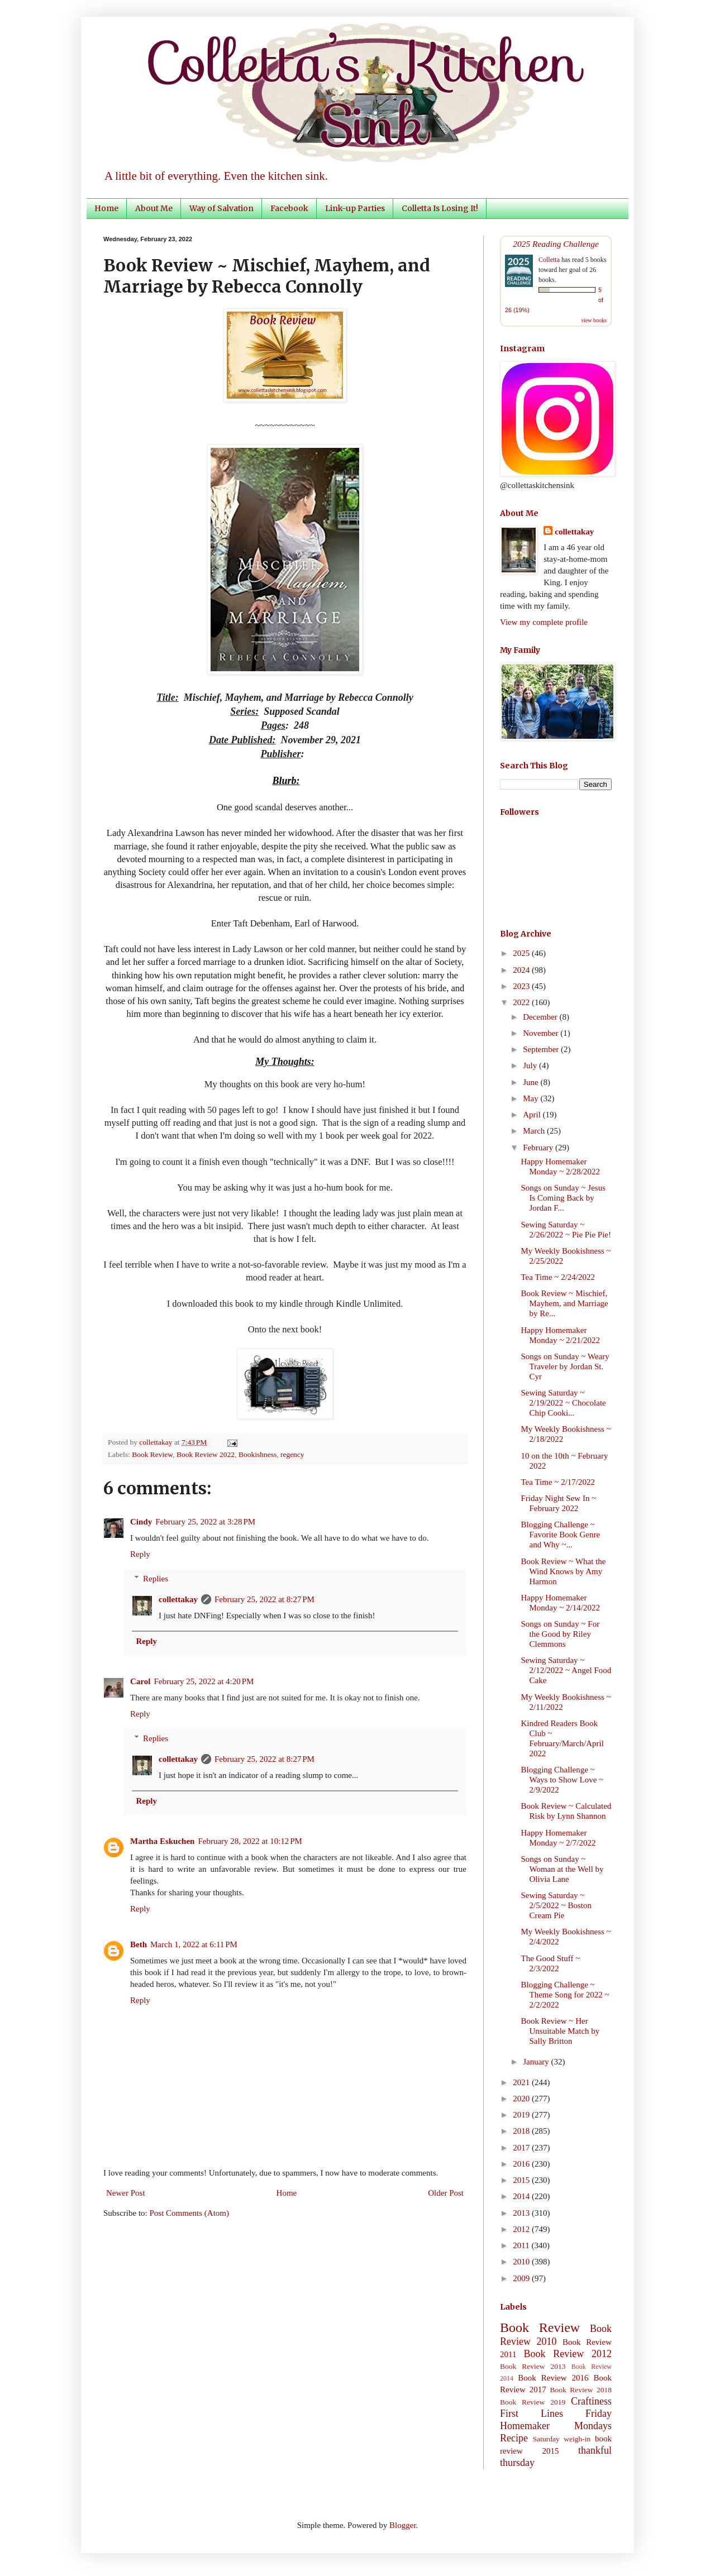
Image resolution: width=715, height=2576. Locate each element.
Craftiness (591, 2401)
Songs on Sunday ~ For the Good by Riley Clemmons (560, 1633)
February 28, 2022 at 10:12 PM (250, 1841)
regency (292, 1454)
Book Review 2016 (553, 2377)
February (539, 1147)
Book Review (152, 1454)
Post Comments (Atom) (190, 2213)
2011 (522, 2245)
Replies (155, 1578)
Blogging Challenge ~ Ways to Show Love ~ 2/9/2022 (562, 1779)
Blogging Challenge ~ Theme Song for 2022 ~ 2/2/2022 (565, 1994)
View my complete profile (544, 622)
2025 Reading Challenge (556, 243)
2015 (522, 2180)
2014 (522, 2196)
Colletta (549, 260)
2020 (522, 2098)
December (541, 1016)
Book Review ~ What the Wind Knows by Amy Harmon (563, 1571)
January (537, 2061)
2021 (522, 2082)
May (531, 1098)
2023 (522, 986)
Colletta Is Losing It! (440, 208)
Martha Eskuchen (162, 1841)
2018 (522, 2130)
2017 (522, 2147)
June (531, 1082)
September (542, 1049)
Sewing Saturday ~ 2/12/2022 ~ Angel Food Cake (566, 1670)
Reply (140, 1554)
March (535, 1130)
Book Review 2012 (567, 2353)
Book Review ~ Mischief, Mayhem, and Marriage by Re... (564, 1303)
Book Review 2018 (581, 2390)
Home (106, 208)
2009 (522, 2278)
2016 (522, 2163)
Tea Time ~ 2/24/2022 (558, 1277)
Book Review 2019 (532, 2402)
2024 (522, 970)
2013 (522, 2213)
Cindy (141, 1521)
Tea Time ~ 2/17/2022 (558, 1482)
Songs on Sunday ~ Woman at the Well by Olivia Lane (562, 1869)
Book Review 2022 (206, 1454)
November (541, 1033)
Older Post (446, 2192)
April (532, 1114)
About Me (154, 208)
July (531, 1065)
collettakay (156, 1442)
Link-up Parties (355, 208)
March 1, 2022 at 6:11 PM (193, 1944)
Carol (140, 1681)
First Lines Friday (556, 2413)
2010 (522, 2261)
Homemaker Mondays (556, 2425)
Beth (138, 1944)
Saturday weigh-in (562, 2439)
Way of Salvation (221, 208)
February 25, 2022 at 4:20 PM (204, 1681)
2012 (522, 2229)
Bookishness (258, 1454)
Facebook (289, 208)
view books (594, 320)
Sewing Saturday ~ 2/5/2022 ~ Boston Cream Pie (556, 1905)
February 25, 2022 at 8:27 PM (264, 1599)
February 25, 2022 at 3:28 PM (205, 1521)
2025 (522, 953)
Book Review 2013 (533, 2366)
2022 (522, 1002)
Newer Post (125, 2192)
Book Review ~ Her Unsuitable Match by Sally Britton (560, 2030)
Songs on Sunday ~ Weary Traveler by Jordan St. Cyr (565, 1366)
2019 (522, 2114)
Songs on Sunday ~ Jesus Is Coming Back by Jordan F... (563, 1197)
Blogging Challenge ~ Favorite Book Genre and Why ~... (560, 1534)
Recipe (514, 2438)
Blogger (402, 2525)
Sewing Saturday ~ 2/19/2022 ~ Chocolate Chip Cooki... (563, 1402)
